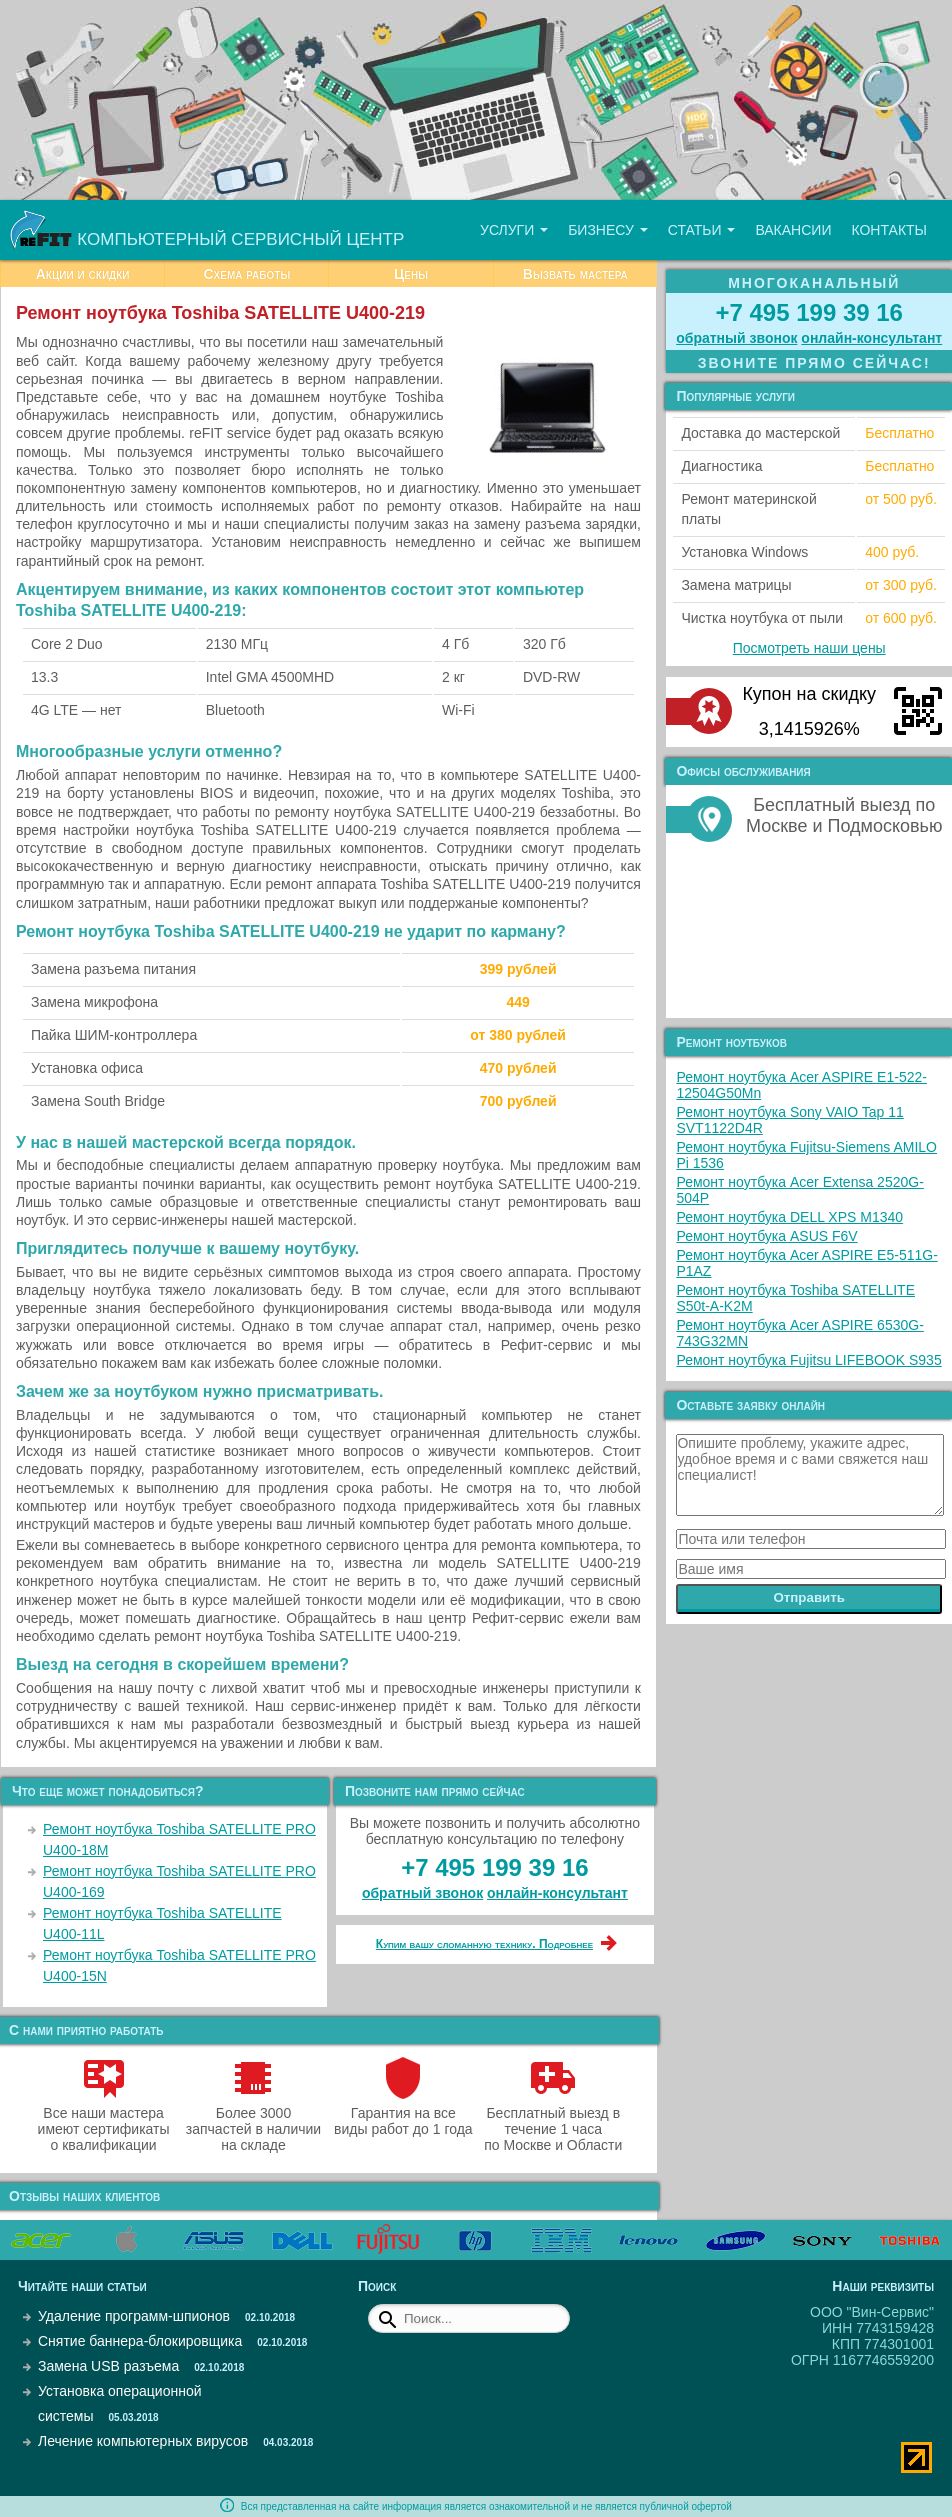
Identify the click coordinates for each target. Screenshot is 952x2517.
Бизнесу (608, 230)
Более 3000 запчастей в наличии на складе (253, 2121)
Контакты (889, 230)
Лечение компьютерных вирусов (143, 2441)
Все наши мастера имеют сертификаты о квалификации (104, 2121)
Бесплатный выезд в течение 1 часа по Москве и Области (553, 2121)
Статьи (702, 230)
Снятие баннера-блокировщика (140, 2341)
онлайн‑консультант (557, 1893)
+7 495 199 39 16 (495, 1867)
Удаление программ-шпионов (134, 2316)
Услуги (514, 230)
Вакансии (793, 230)
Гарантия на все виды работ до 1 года (403, 2113)
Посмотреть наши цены (809, 648)
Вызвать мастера (575, 274)
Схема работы (246, 274)
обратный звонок (422, 1893)
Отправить (809, 1597)
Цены (411, 274)
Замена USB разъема (108, 2366)
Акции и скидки (83, 274)
